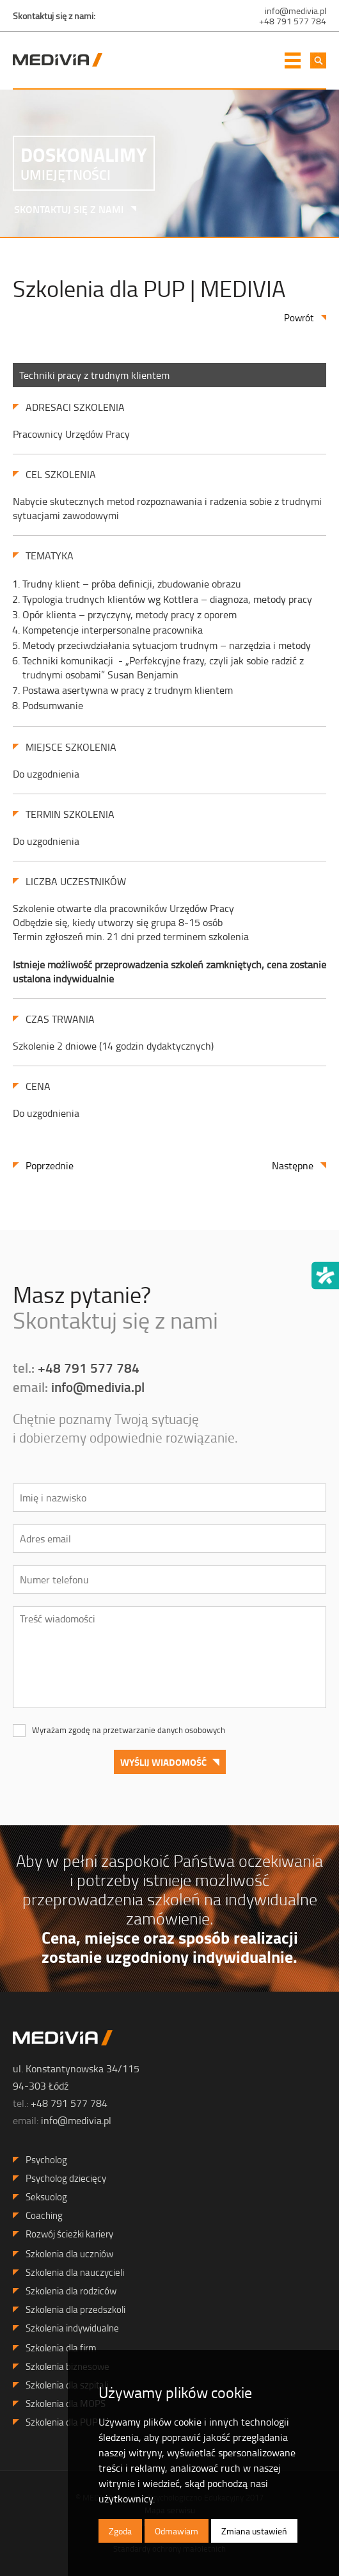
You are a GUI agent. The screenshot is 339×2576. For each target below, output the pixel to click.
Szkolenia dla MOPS (66, 2403)
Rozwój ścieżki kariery (69, 2234)
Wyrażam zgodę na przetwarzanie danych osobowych (128, 1730)
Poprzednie (50, 1165)
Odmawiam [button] (176, 2531)
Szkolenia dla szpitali (67, 2385)
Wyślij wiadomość (163, 1762)
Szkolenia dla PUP (62, 2422)
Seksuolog (46, 2197)
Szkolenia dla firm (61, 2348)
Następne (292, 1165)
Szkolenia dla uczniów (69, 2253)
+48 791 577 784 (292, 21)
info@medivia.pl (295, 10)
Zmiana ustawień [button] (254, 2531)
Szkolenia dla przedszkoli (75, 2309)
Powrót (298, 317)
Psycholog (46, 2159)
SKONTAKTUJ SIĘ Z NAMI (63, 209)
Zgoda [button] (120, 2531)
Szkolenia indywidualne (72, 2328)
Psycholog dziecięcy (66, 2178)
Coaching (44, 2215)
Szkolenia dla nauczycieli (75, 2272)
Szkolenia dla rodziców (71, 2291)
